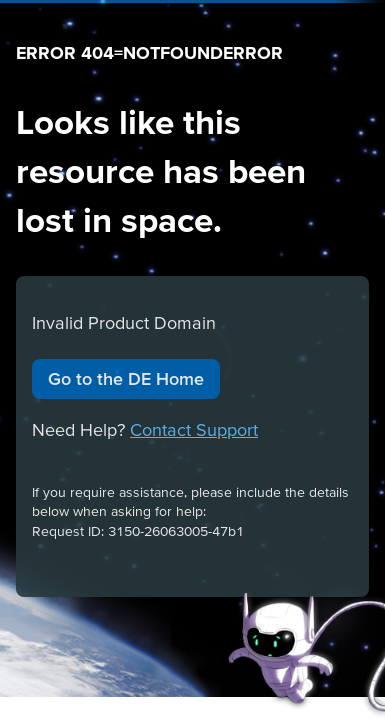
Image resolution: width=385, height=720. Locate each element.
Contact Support (194, 429)
